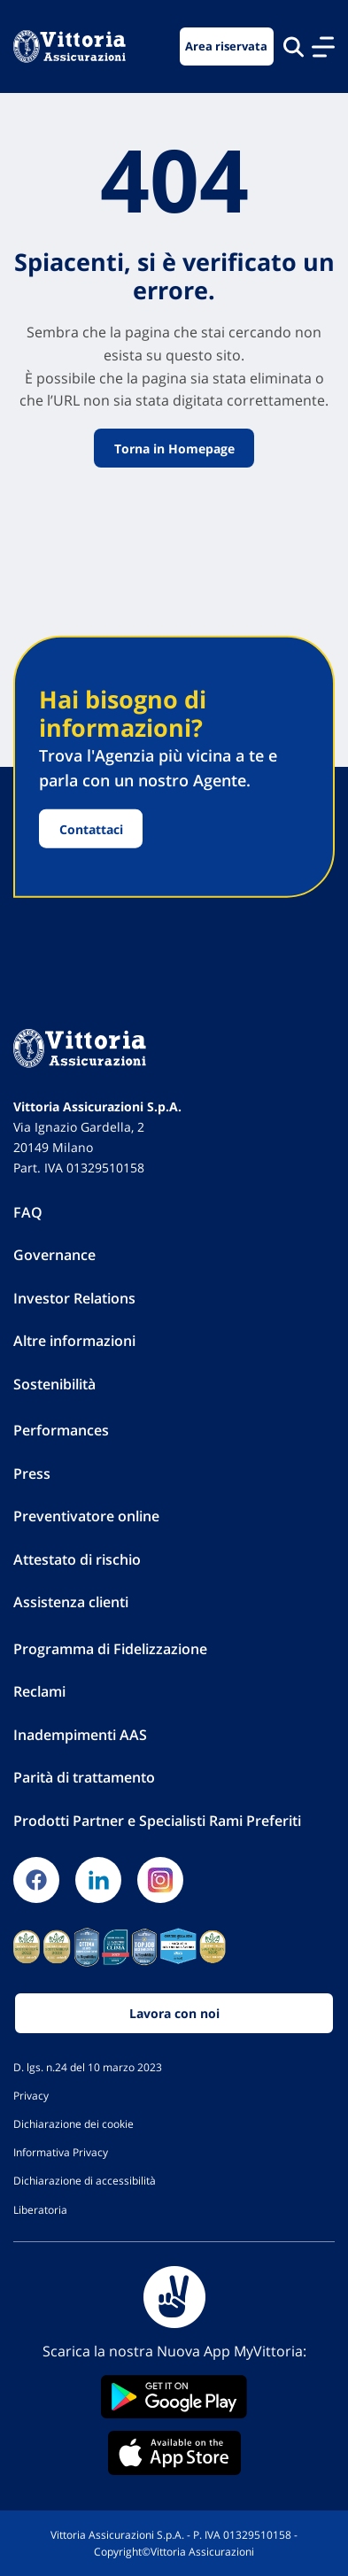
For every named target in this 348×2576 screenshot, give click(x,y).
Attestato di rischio (77, 1559)
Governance (54, 1255)
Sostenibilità (54, 1384)
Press (31, 1473)
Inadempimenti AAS (80, 1734)
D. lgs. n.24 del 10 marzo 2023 (87, 2067)
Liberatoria (40, 2209)
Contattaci (91, 828)
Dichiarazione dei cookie (73, 2123)
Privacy (31, 2095)
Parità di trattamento (84, 1777)
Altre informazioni (74, 1340)
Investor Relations (74, 1298)
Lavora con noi (174, 2013)
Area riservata (226, 46)
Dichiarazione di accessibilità (84, 2180)
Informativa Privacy (60, 2152)
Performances (61, 1430)
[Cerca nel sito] (293, 46)
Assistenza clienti (70, 1602)
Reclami (39, 1691)
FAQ (28, 1212)
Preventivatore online (86, 1516)
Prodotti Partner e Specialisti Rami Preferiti (157, 1820)
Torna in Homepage (174, 448)
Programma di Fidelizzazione (110, 1649)
